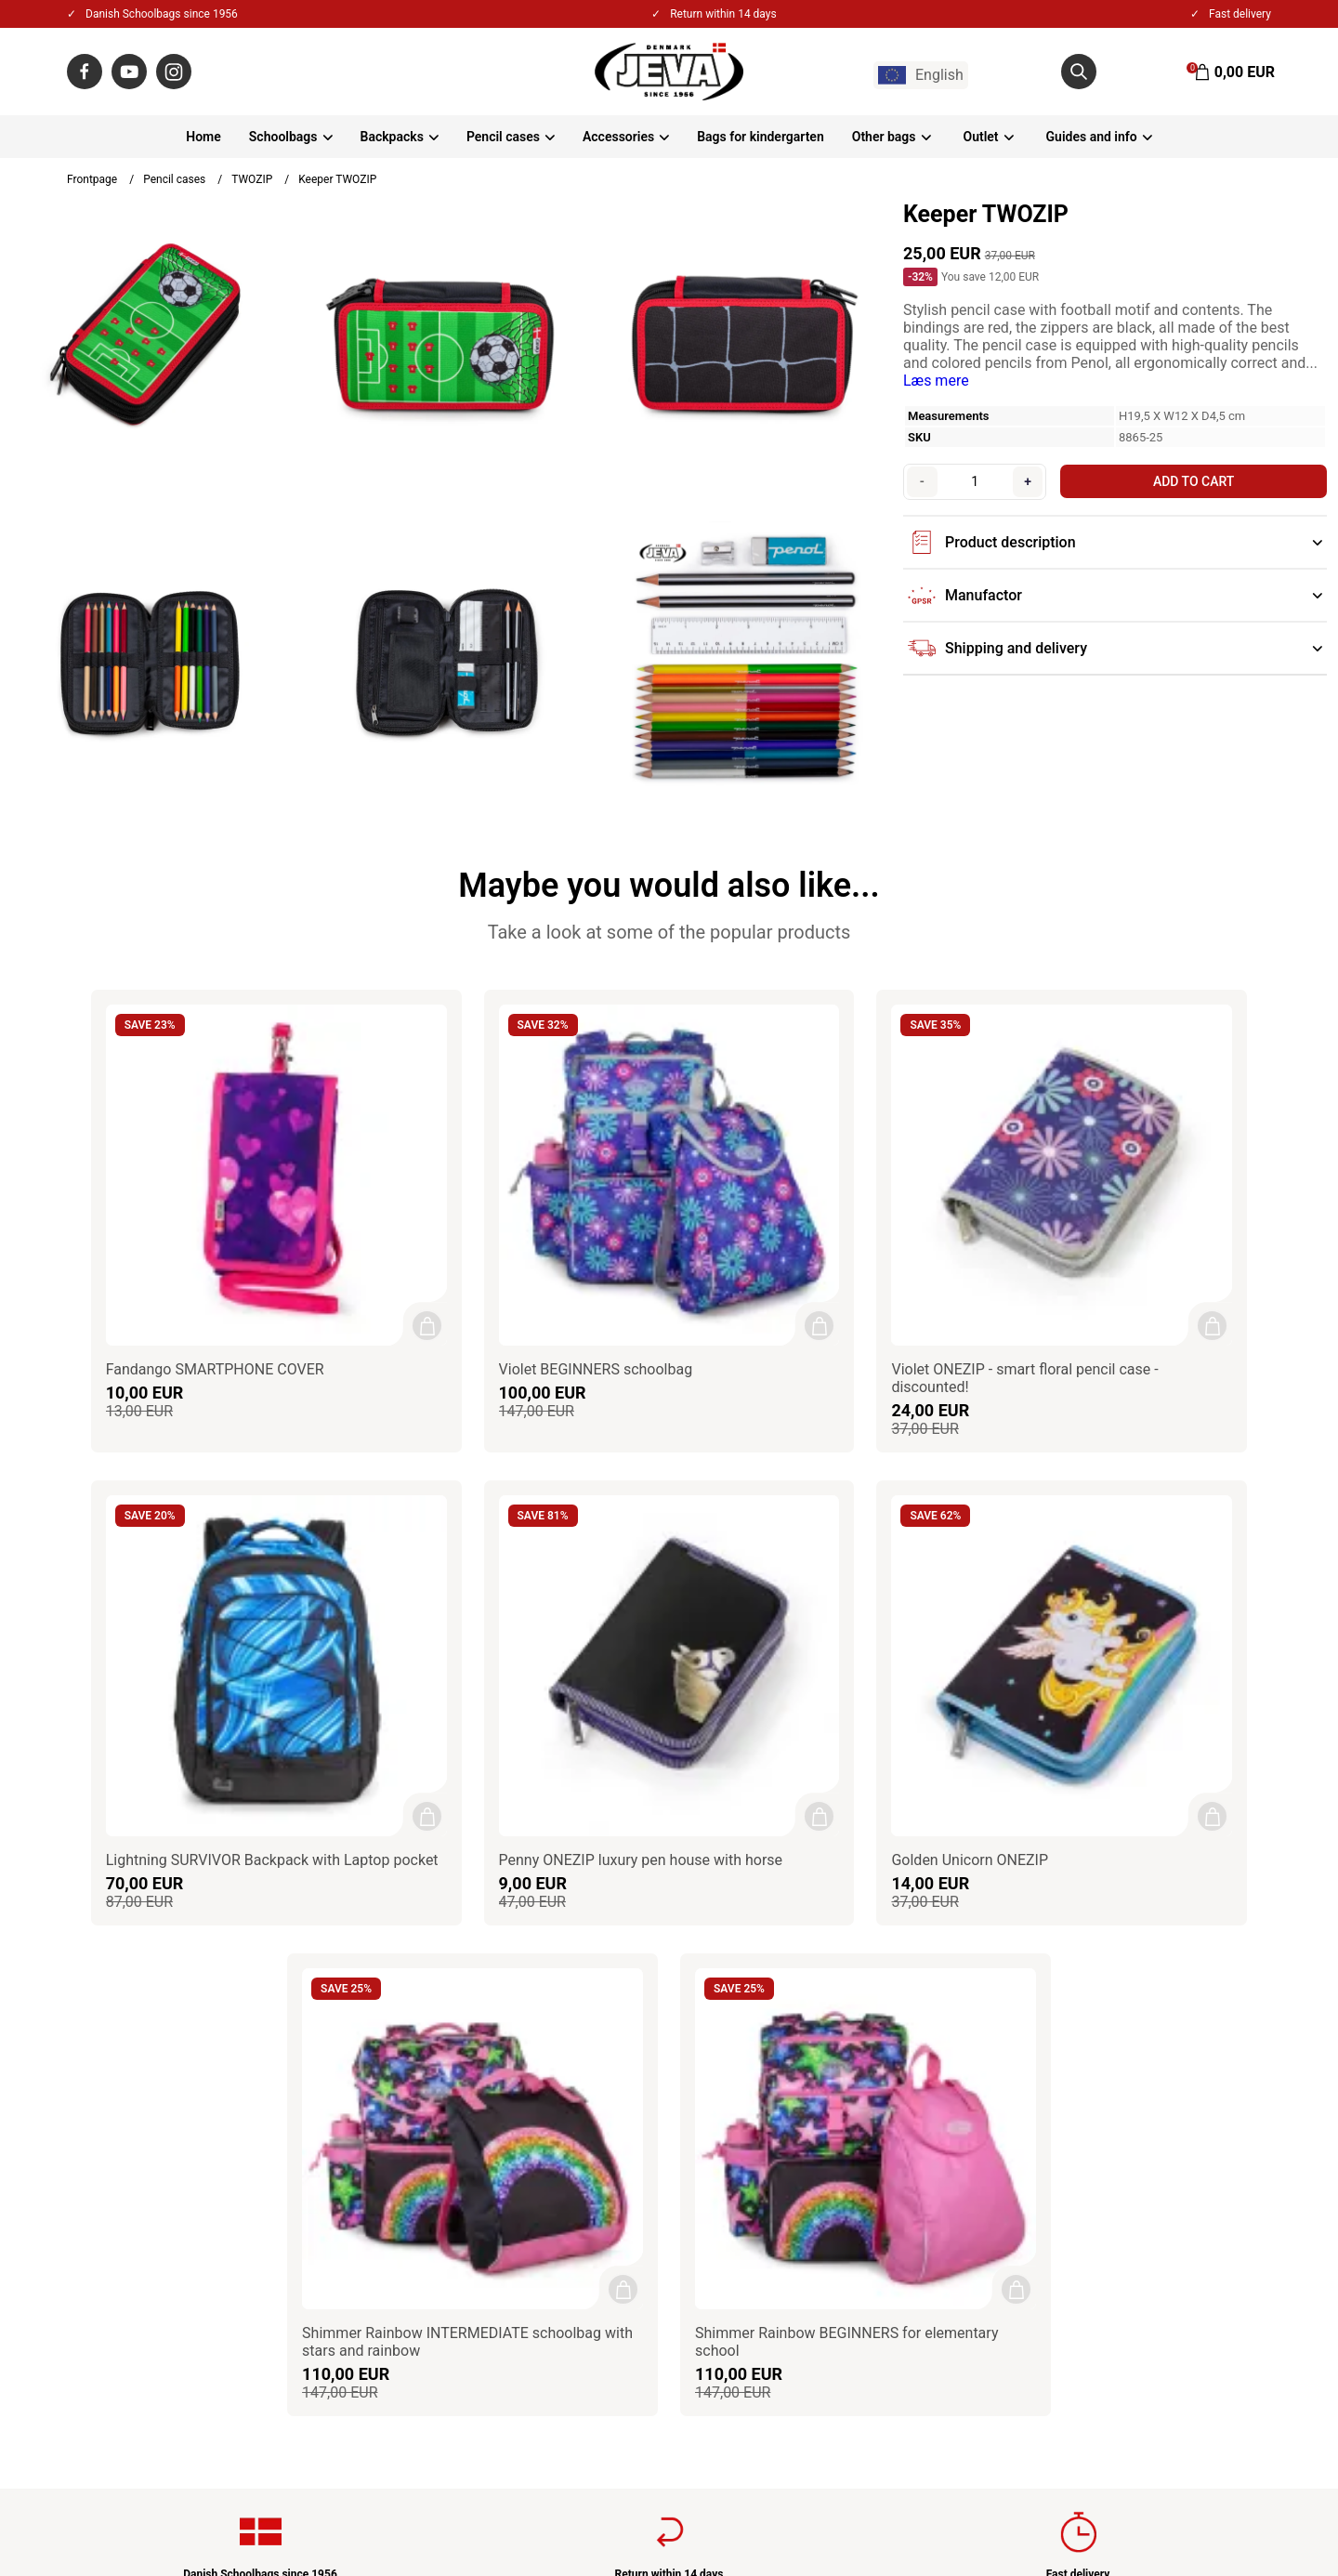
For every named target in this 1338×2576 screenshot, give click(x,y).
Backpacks (392, 136)
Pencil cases (503, 136)
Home (203, 136)
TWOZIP (251, 179)
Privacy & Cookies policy (556, 2050)
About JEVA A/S (529, 1975)
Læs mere (936, 380)
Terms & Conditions (541, 2025)
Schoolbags (283, 136)
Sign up (1232, 2187)
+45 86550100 (142, 2075)
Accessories (618, 136)
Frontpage (92, 179)
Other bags (884, 136)
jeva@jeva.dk (145, 2100)
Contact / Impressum (546, 2000)
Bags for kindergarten (760, 136)
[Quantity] (971, 481)
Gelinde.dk (1245, 2510)
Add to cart (1189, 481)
